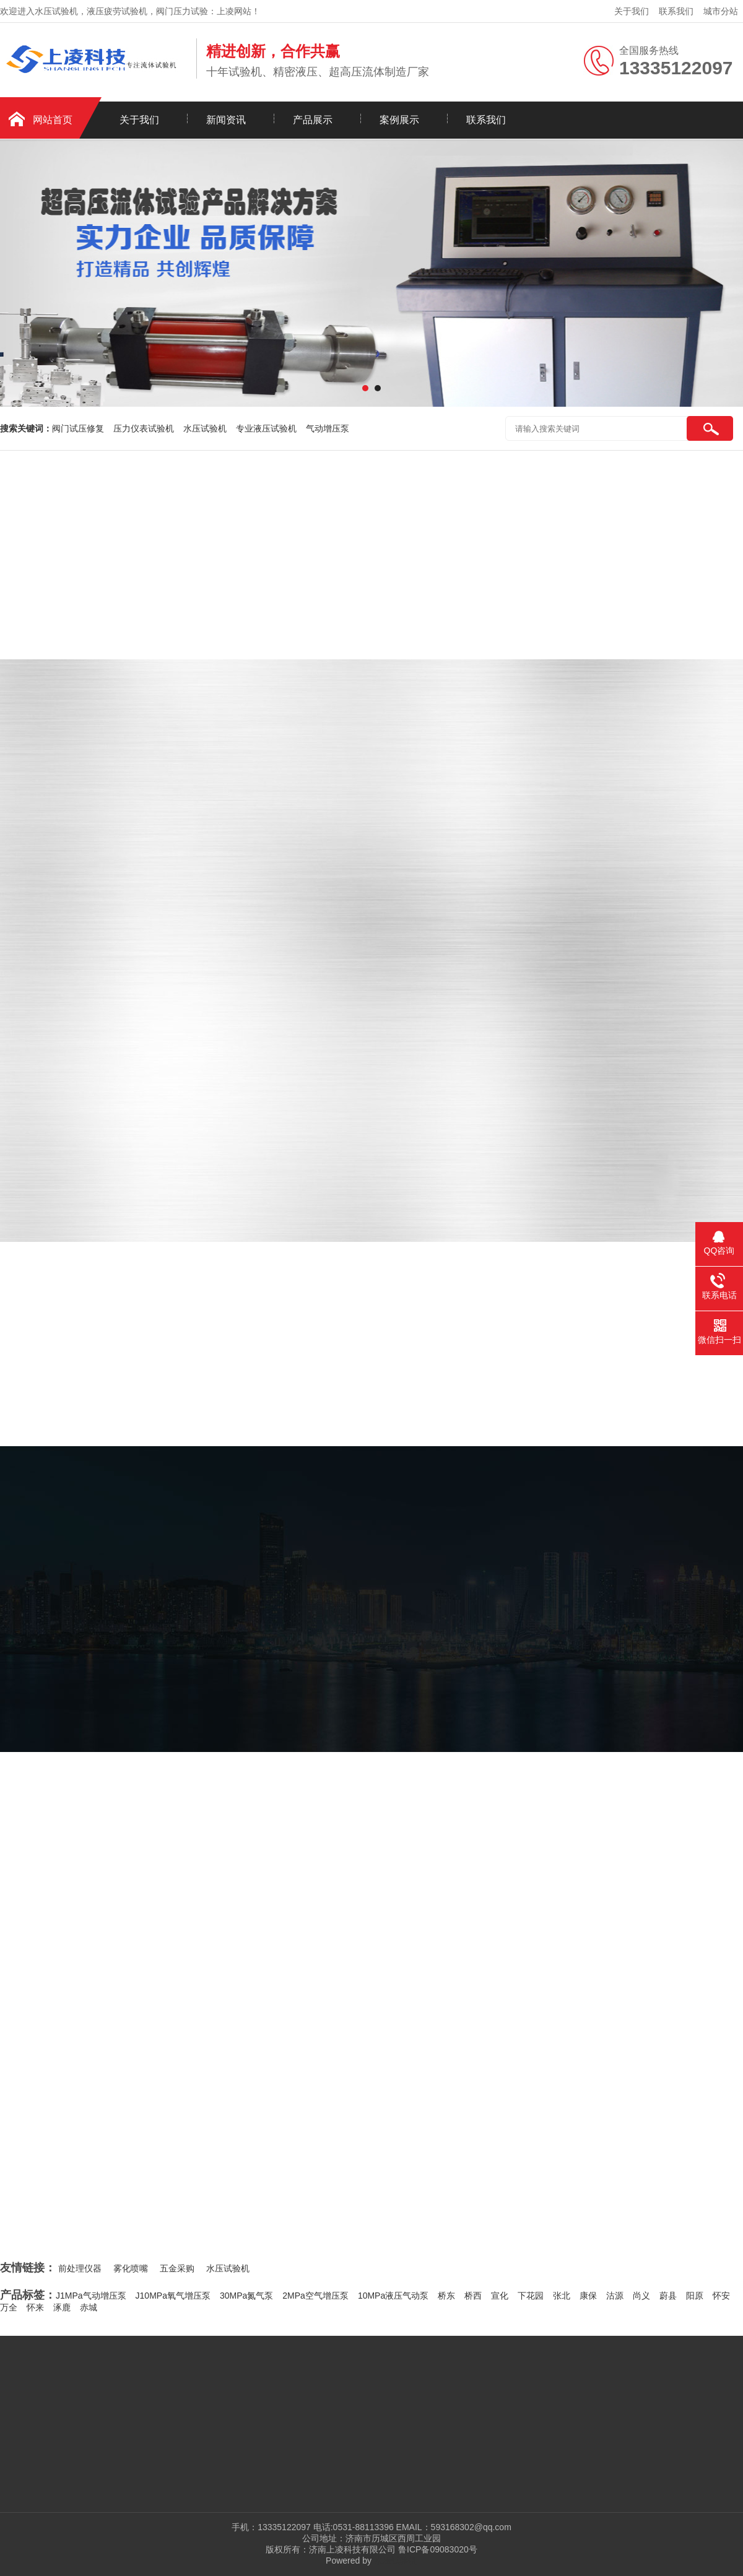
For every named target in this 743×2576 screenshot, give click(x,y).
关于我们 (631, 11)
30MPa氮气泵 (246, 2296)
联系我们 (676, 11)
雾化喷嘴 (130, 2268)
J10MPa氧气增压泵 (173, 2296)
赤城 (88, 2307)
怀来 (35, 2307)
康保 (588, 2296)
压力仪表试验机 (143, 428)
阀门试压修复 (78, 428)
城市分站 (720, 11)
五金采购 (177, 2268)
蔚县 (668, 2296)
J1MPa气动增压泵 (91, 2296)
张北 (561, 2296)
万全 (8, 2307)
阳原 (694, 2296)
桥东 (446, 2296)
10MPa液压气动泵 (393, 2296)
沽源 (615, 2296)
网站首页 (52, 120)
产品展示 (312, 120)
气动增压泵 (327, 428)
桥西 (473, 2296)
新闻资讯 (226, 120)
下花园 (531, 2296)
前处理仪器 (80, 2268)
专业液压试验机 (266, 428)
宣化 (499, 2296)
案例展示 (399, 120)
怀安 (721, 2296)
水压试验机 (205, 428)
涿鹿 (62, 2307)
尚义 (641, 2296)
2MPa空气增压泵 (315, 2296)
